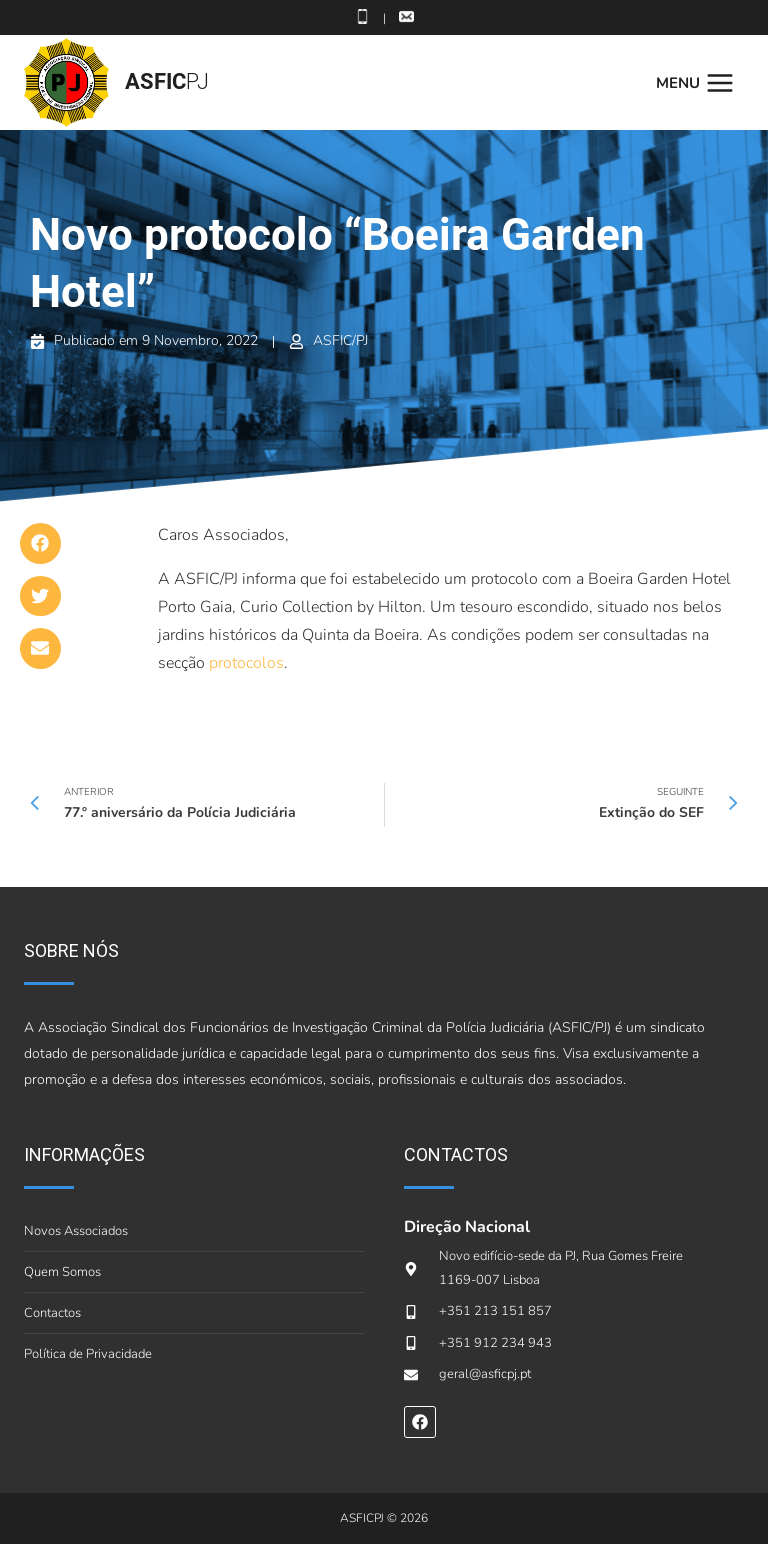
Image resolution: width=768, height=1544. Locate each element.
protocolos (246, 663)
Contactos (52, 1313)
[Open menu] (700, 83)
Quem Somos (62, 1272)
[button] (40, 543)
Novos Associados (76, 1231)
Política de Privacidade (88, 1354)
